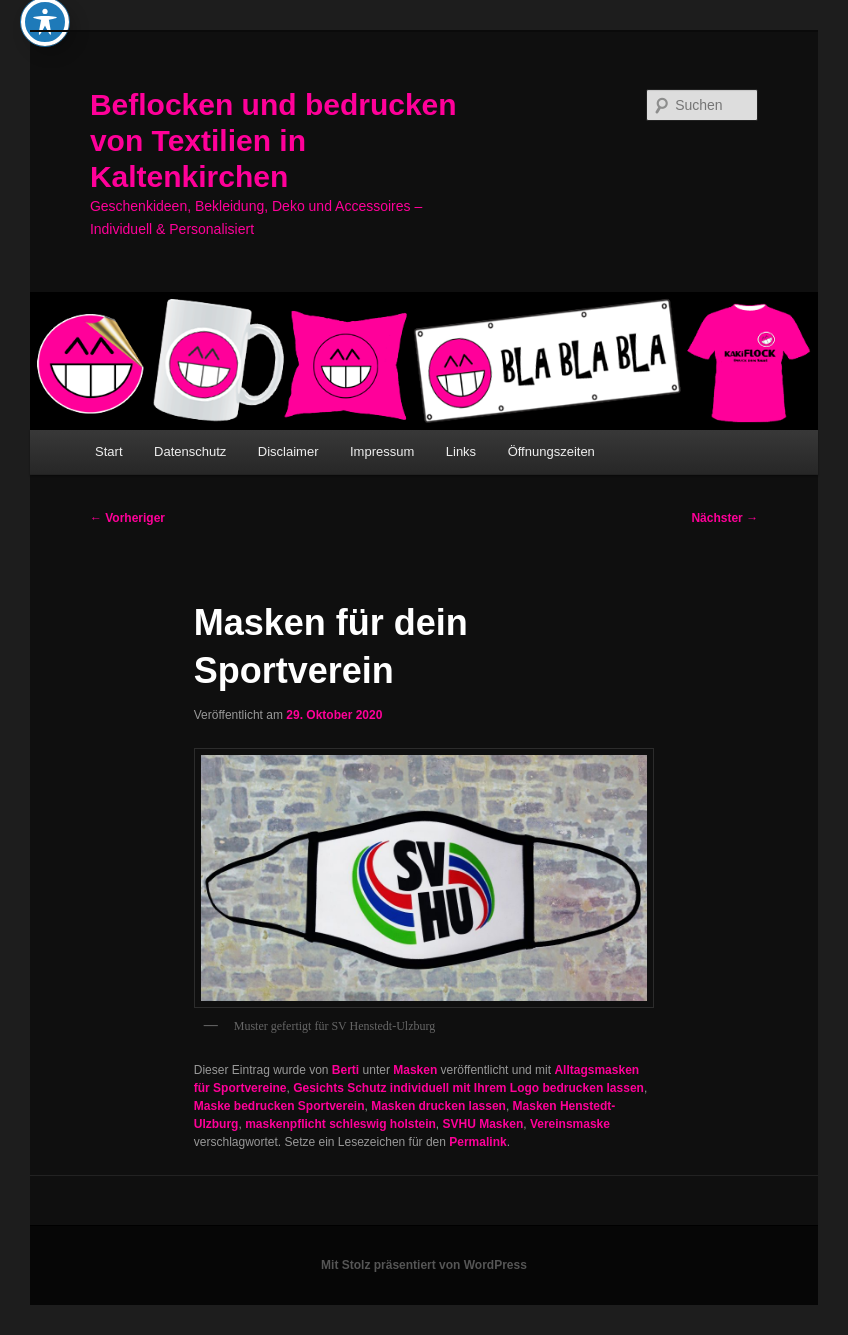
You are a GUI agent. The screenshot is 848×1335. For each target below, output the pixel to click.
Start (108, 451)
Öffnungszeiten (551, 451)
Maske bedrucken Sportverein (279, 1106)
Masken (415, 1070)
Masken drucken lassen (438, 1106)
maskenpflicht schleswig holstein (340, 1124)
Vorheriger (127, 518)
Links (461, 451)
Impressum (382, 451)
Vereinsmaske (570, 1124)
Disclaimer (288, 451)
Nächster (724, 518)
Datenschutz (190, 451)
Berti (345, 1070)
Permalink (477, 1142)
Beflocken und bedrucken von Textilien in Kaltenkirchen (273, 140)
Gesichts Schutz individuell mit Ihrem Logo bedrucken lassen (468, 1088)
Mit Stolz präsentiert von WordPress (424, 1265)
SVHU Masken (483, 1124)
